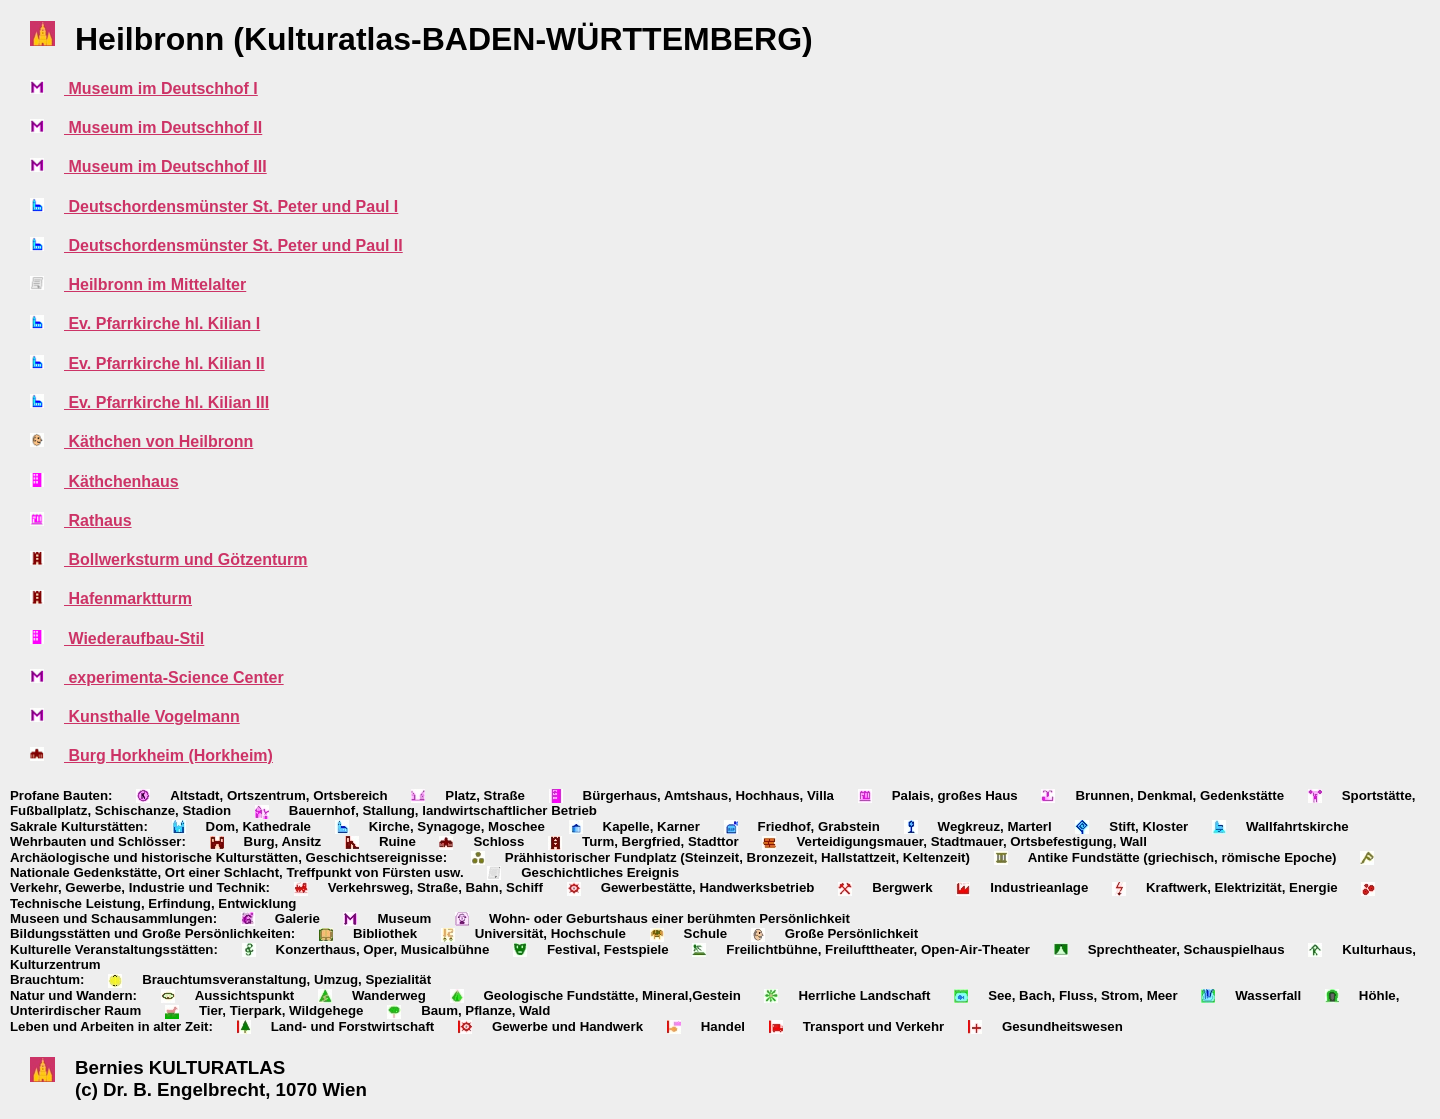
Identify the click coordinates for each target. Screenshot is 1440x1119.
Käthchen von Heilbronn (158, 441)
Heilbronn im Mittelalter (155, 284)
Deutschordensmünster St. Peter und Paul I (231, 206)
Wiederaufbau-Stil (134, 638)
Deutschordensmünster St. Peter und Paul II (233, 245)
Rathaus (98, 520)
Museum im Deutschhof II (163, 127)
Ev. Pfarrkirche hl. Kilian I (162, 323)
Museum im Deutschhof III (165, 166)
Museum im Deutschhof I (161, 88)
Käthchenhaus (121, 481)
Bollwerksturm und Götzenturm (186, 559)
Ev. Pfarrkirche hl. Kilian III (166, 402)
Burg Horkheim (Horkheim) (168, 755)
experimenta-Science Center (174, 677)
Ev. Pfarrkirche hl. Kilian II (164, 363)
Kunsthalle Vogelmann (152, 716)
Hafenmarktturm (128, 598)
